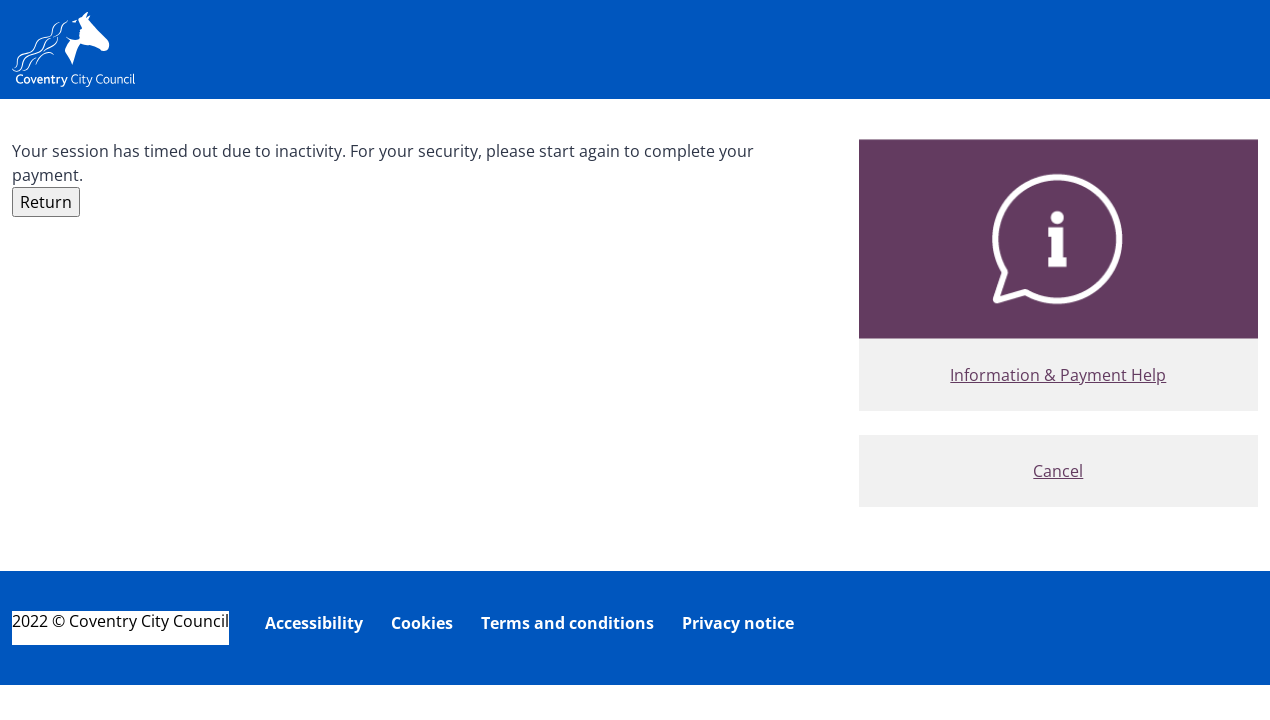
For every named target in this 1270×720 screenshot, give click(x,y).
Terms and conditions (567, 623)
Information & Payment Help (1058, 375)
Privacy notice (738, 623)
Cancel (1058, 471)
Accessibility (314, 623)
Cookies (422, 623)
